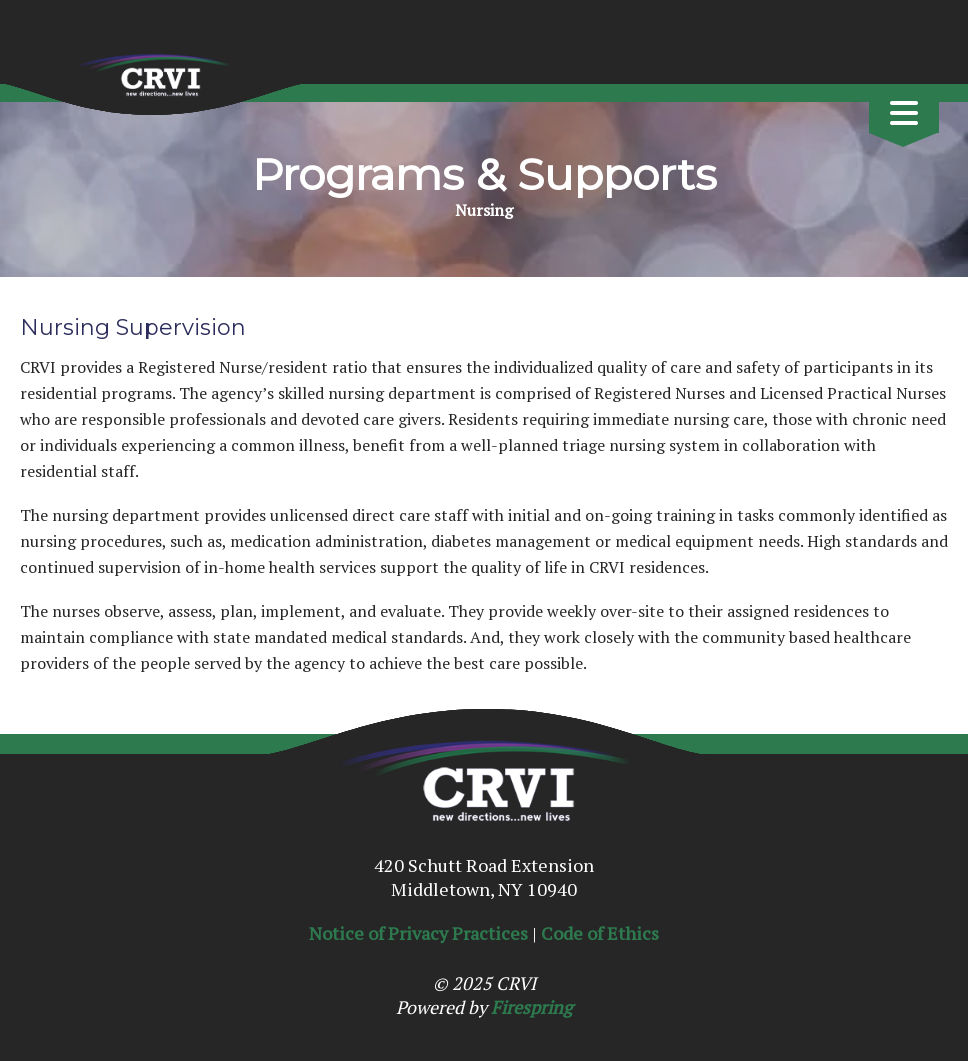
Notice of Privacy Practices (418, 933)
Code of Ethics (600, 933)
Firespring (531, 1007)
